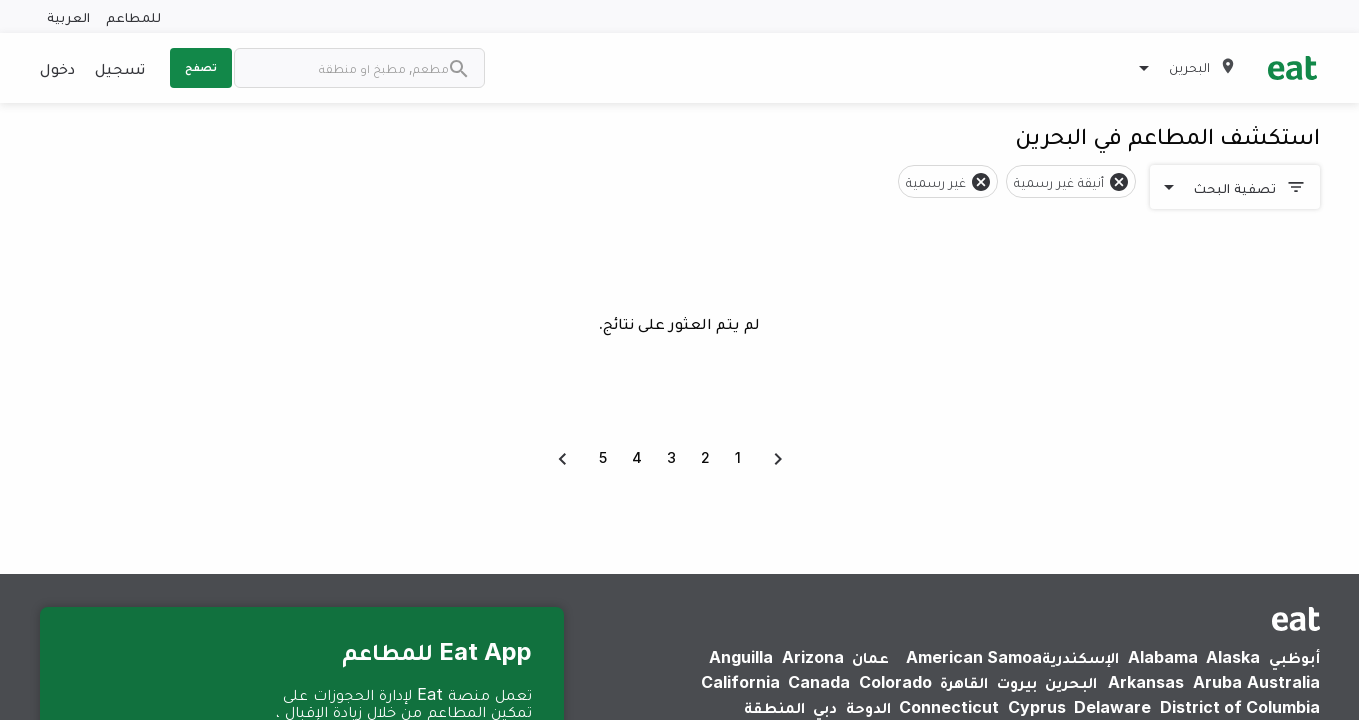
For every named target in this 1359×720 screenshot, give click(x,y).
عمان (870, 657)
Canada (819, 682)
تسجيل (120, 68)
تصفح (201, 67)
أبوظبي (1294, 657)
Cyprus (1037, 707)
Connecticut (949, 707)
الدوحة (868, 707)
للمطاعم (133, 16)
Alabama (1163, 657)
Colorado (895, 682)
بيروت (1017, 682)
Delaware (1112, 707)
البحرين (1071, 682)
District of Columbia (1240, 707)
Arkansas (1146, 682)
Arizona (813, 657)
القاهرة (964, 682)
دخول (57, 68)
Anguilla (741, 657)
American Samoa (974, 657)
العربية (68, 16)
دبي (825, 707)
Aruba (1217, 682)
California (740, 682)
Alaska (1233, 657)
